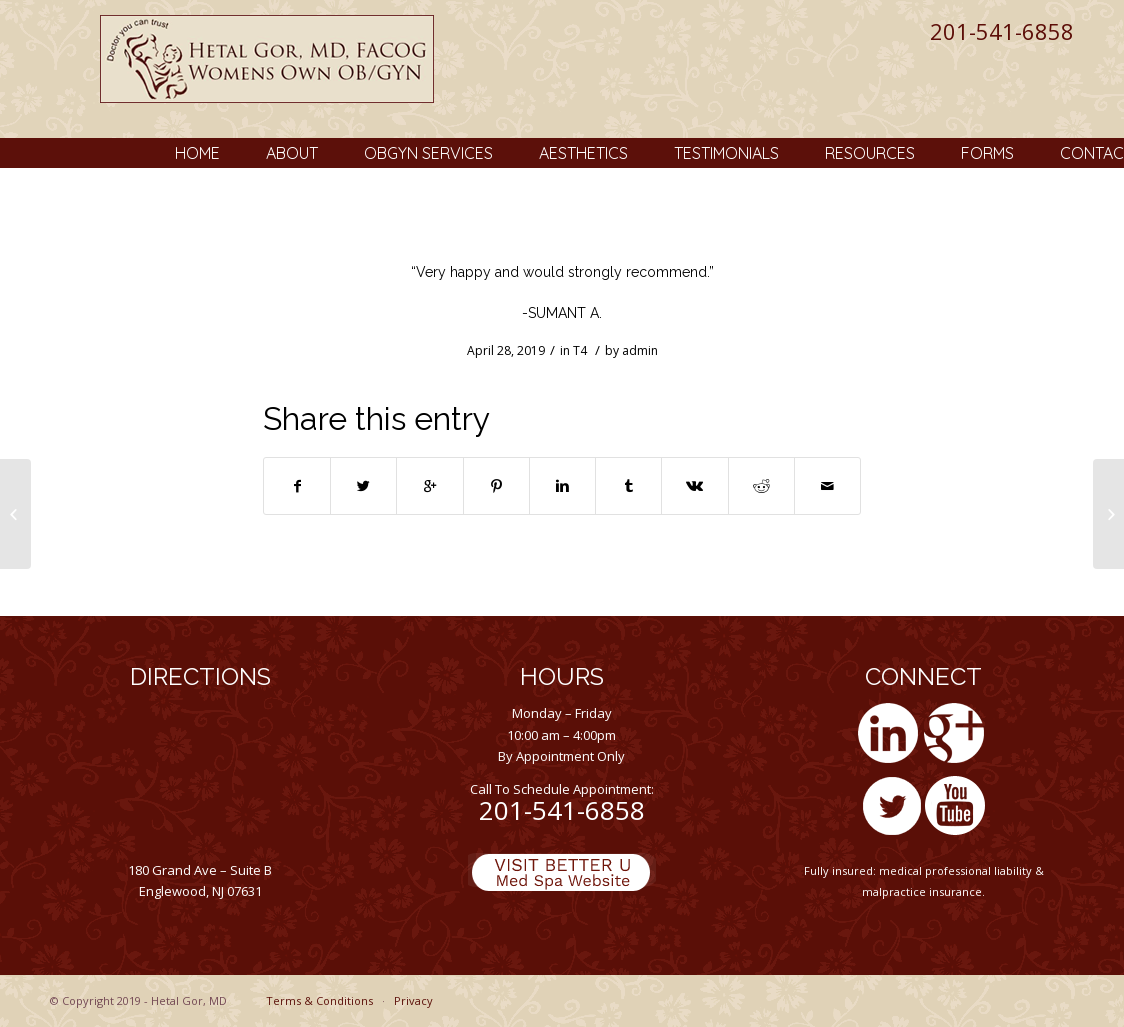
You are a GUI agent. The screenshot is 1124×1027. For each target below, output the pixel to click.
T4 (580, 350)
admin (640, 350)
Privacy (413, 1000)
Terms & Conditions (319, 1000)
